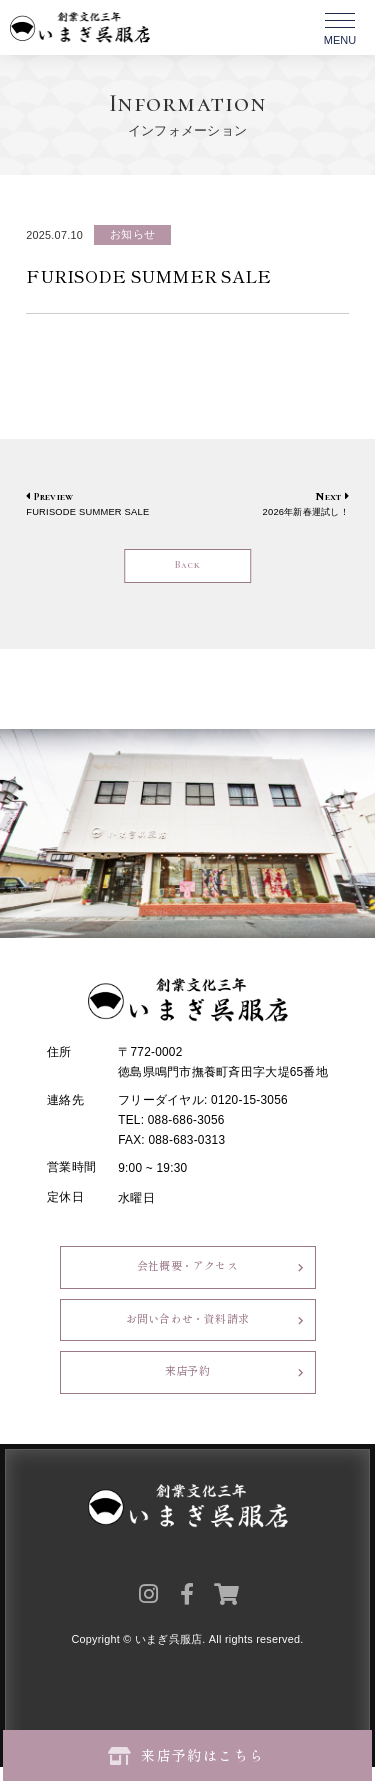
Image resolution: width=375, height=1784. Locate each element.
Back (187, 567)
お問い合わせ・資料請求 (187, 1330)
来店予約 (187, 1387)
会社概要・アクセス (187, 1273)
